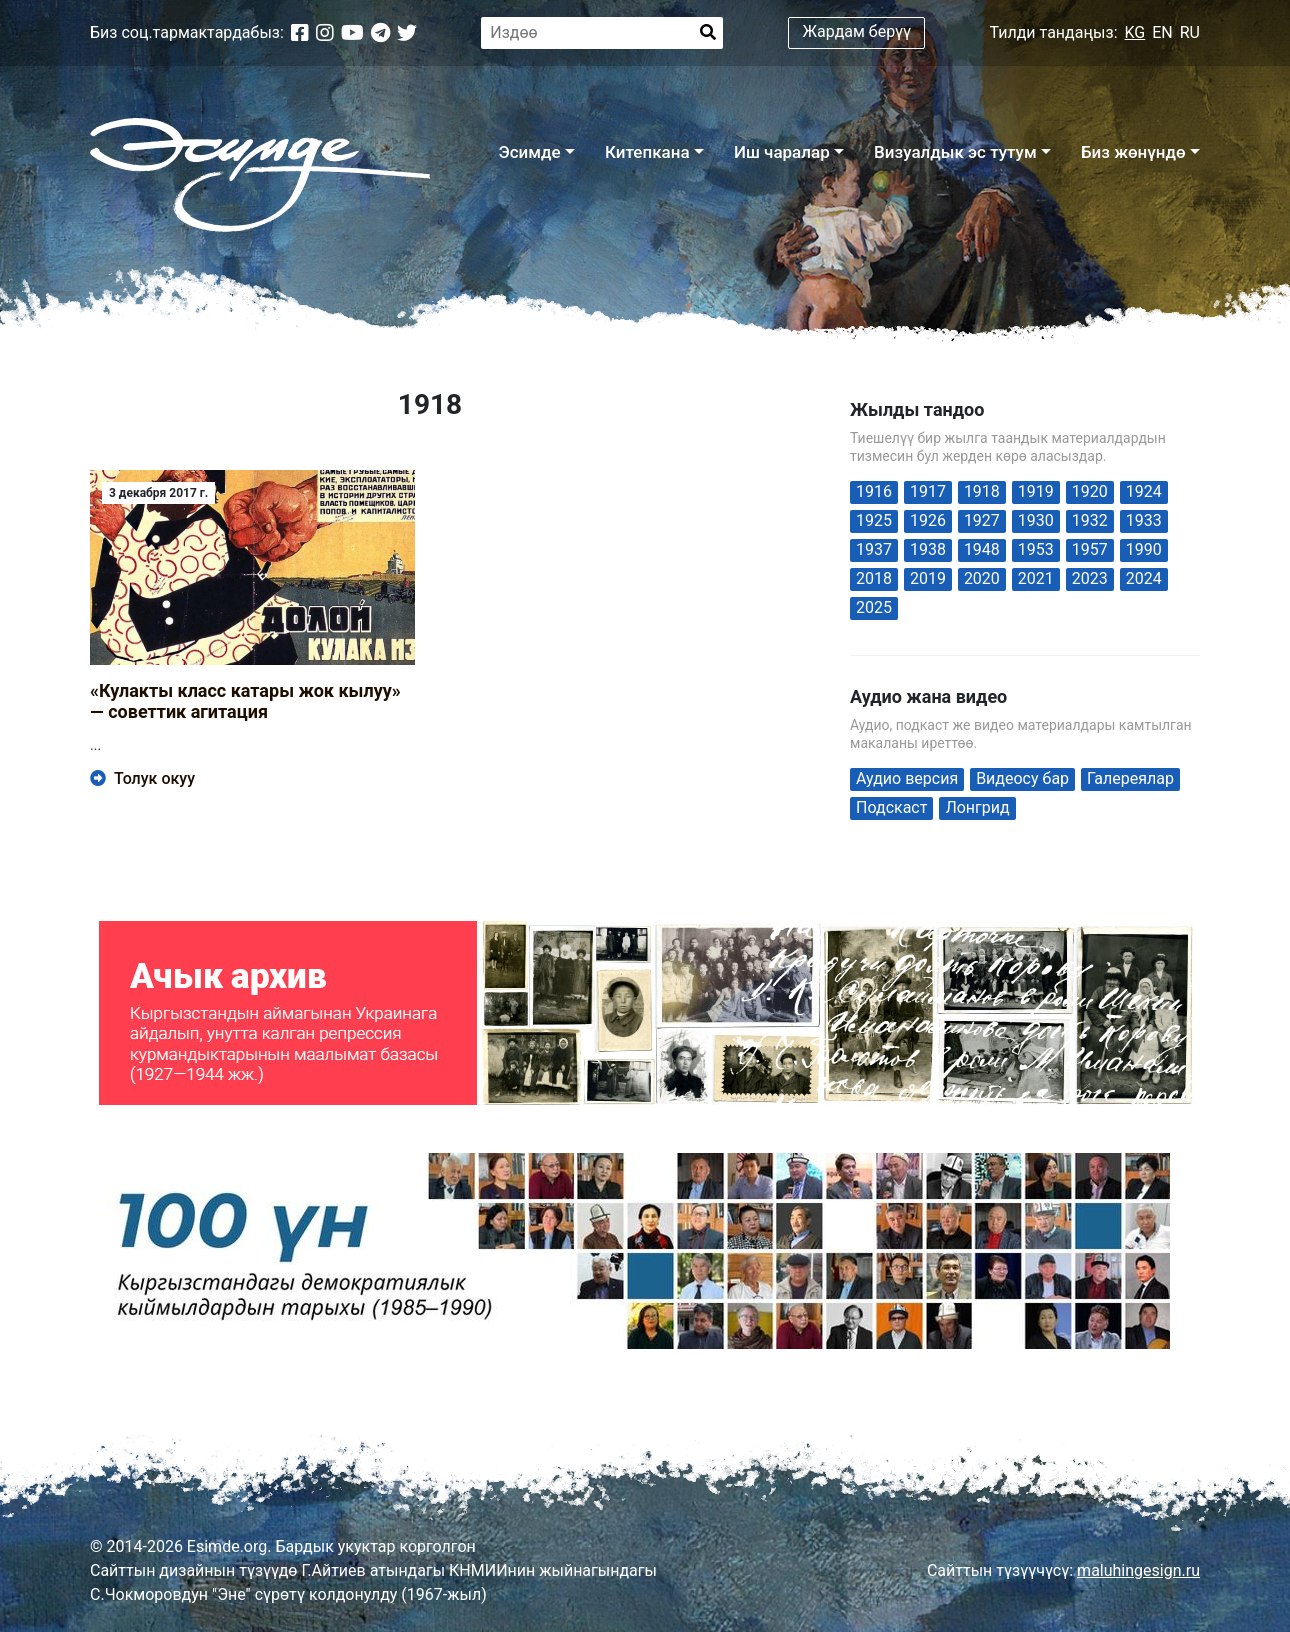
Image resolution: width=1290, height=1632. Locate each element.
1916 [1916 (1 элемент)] (874, 491)
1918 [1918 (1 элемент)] (982, 491)
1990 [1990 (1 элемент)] (1144, 549)
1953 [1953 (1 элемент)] (1036, 549)
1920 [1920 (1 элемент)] (1090, 491)
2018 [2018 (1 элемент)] (874, 578)
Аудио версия (907, 778)
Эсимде (529, 152)
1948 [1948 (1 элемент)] (982, 549)
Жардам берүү (857, 31)
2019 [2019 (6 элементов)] (928, 578)
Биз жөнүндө (1133, 152)
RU (1190, 32)
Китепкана (647, 152)
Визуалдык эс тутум (955, 152)
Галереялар (1130, 778)
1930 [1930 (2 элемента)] (1036, 520)
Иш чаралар (782, 152)
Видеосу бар (1022, 778)
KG (1135, 32)
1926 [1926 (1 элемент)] (928, 520)
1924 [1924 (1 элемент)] (1144, 491)
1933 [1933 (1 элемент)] (1144, 520)
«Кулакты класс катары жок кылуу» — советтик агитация (245, 701)
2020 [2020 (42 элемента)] (982, 578)
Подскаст (891, 807)
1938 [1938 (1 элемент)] (928, 549)
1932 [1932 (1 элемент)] (1090, 520)
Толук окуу (142, 778)
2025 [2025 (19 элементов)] (874, 607)
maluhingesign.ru (1138, 1570)
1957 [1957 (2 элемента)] (1090, 549)
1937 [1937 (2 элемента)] (874, 549)
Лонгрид (977, 807)
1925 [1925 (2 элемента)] (874, 520)
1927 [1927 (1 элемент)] (982, 520)
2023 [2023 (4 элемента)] (1090, 578)
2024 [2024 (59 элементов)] (1144, 578)
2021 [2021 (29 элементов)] (1036, 578)
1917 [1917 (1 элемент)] (928, 491)
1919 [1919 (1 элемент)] (1036, 491)
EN (1162, 32)
